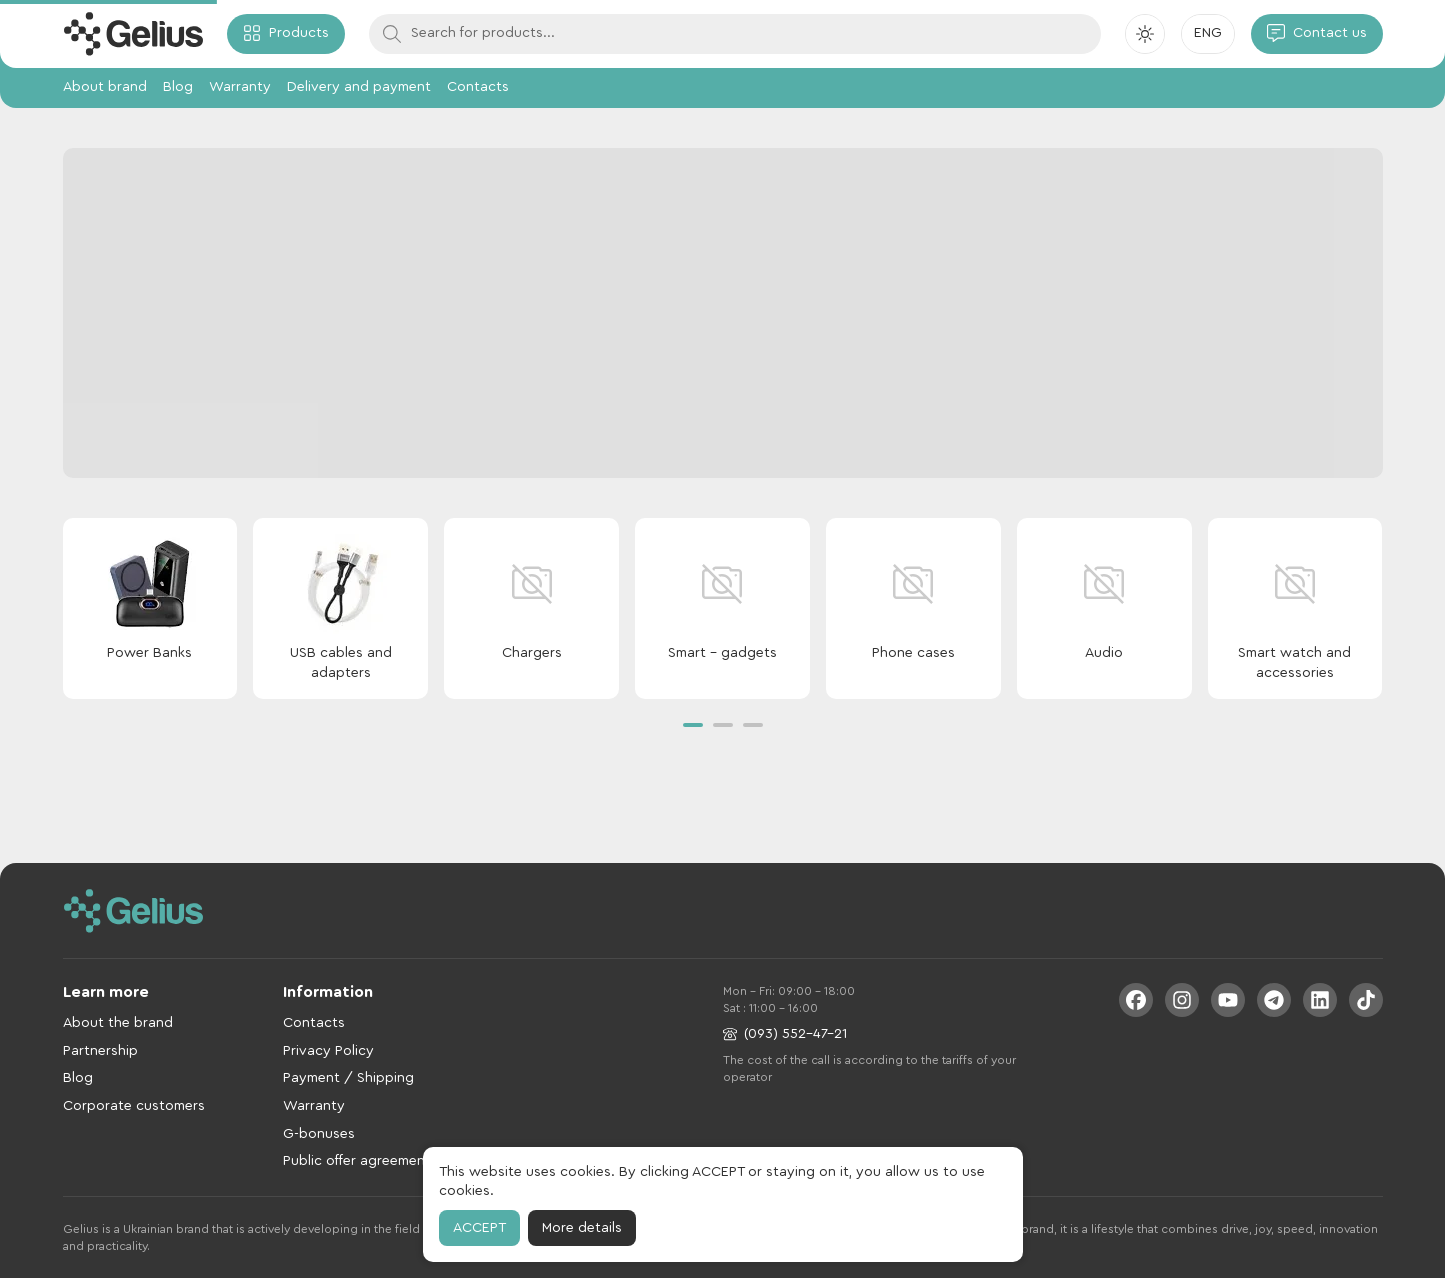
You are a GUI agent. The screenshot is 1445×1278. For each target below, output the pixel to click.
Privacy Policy (328, 1051)
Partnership (100, 1051)
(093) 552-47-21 (785, 1034)
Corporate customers (134, 1106)
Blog (178, 87)
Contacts (478, 87)
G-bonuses (319, 1134)
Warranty (240, 87)
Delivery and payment (359, 87)
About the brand (118, 1023)
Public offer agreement (357, 1161)
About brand (105, 87)
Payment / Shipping (348, 1078)
